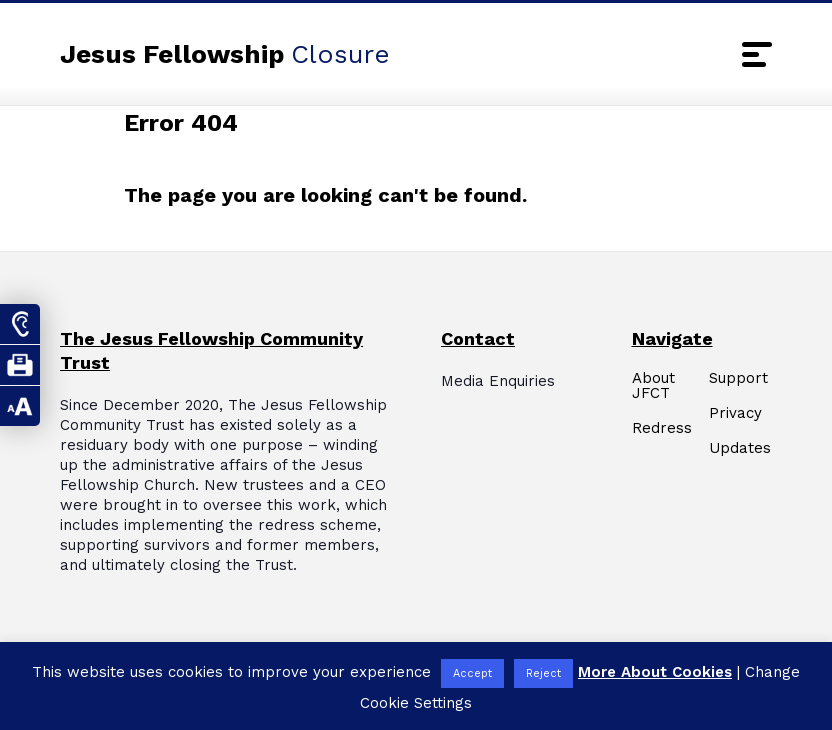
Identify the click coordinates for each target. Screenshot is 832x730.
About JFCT (653, 386)
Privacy (735, 413)
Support (738, 378)
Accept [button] (472, 673)
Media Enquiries (498, 381)
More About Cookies (655, 672)
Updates (740, 448)
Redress (662, 428)
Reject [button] (543, 673)
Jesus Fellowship (225, 54)
